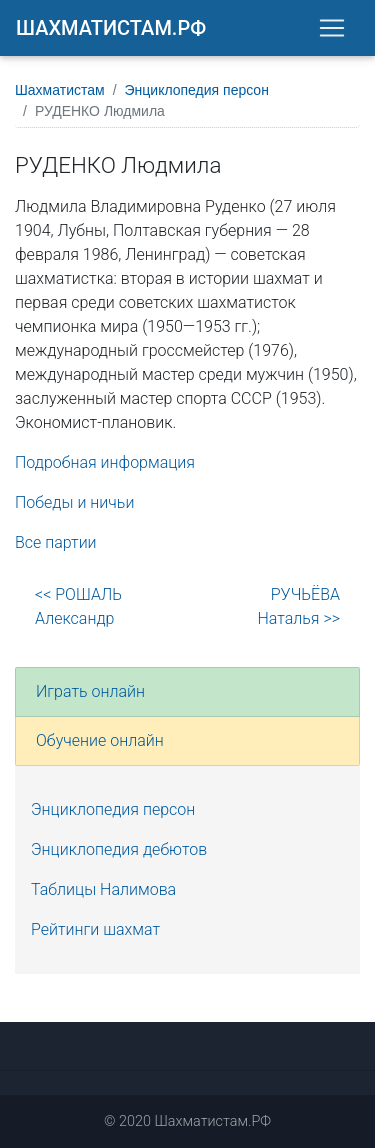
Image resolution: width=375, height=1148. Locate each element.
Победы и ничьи (74, 502)
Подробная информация (105, 462)
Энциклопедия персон (197, 90)
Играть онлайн (90, 691)
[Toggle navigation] (332, 28)
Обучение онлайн (100, 740)
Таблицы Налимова (103, 889)
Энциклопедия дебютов (119, 849)
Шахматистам (60, 90)
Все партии (56, 542)
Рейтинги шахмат (95, 929)
